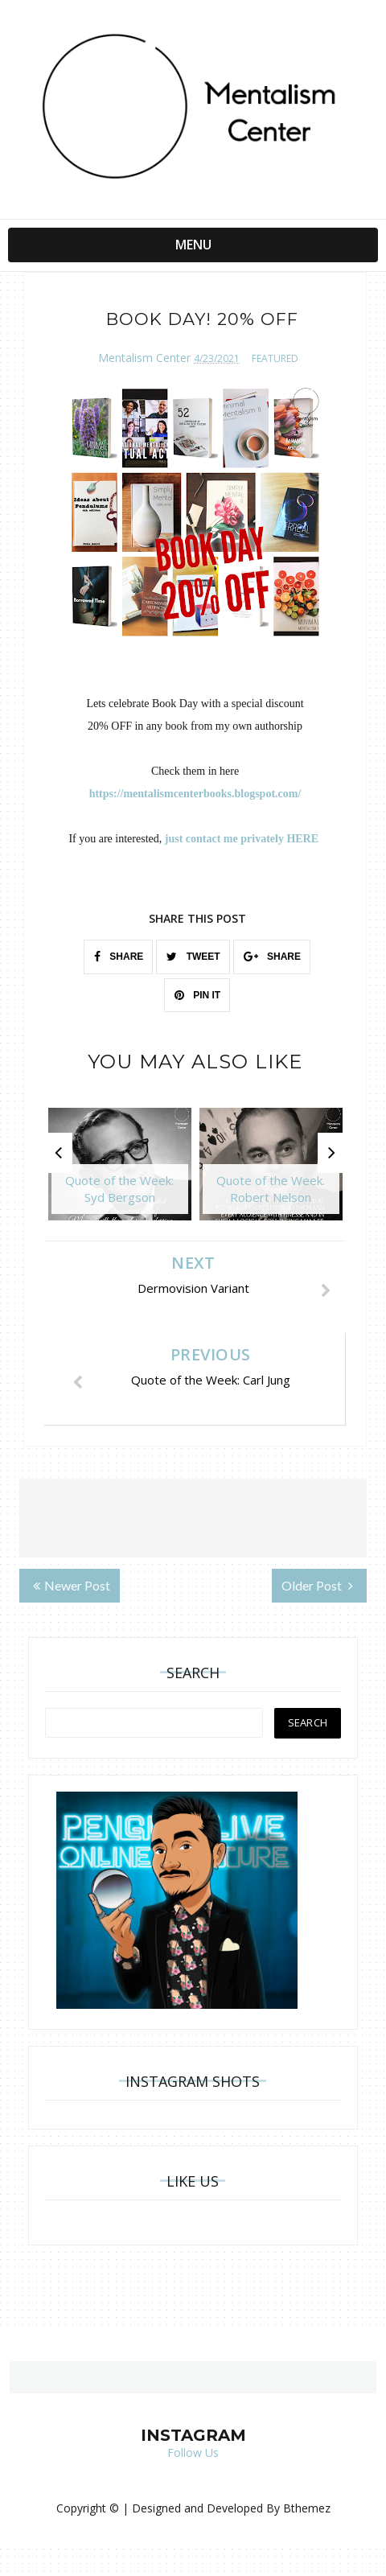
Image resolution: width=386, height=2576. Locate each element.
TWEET (193, 956)
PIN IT (197, 995)
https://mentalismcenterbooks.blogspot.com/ (195, 794)
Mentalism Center (144, 356)
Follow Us (193, 2452)
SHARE (118, 956)
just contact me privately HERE (243, 839)
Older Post (317, 1585)
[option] (119, 1172)
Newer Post (71, 1585)
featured (275, 357)
